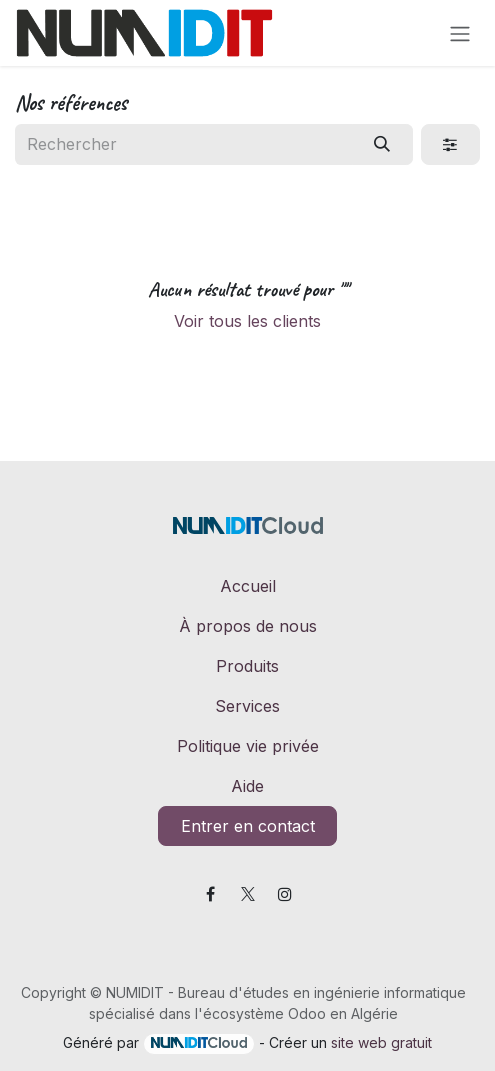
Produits (247, 666)
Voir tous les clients (247, 321)
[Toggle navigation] (460, 33)
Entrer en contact (248, 826)
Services (247, 706)
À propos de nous (248, 626)
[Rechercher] (382, 144)
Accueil (248, 586)
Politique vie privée (248, 746)
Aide (247, 786)
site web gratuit (381, 1042)
